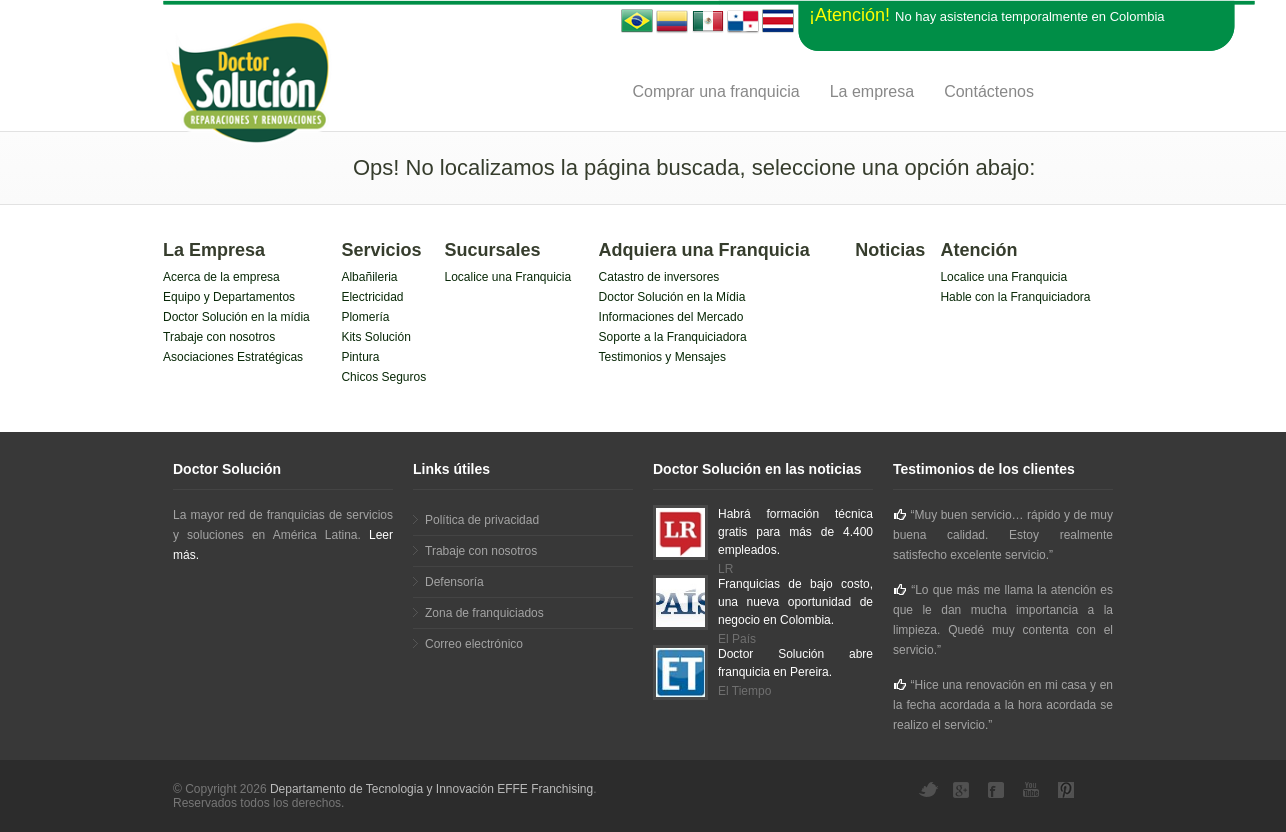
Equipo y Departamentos (229, 297)
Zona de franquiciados (484, 613)
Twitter (928, 790)
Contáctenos (989, 91)
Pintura (360, 357)
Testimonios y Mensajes (662, 357)
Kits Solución (375, 337)
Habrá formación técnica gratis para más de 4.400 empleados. (795, 532)
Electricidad (372, 297)
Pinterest (1068, 790)
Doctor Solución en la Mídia (672, 297)
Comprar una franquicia (715, 91)
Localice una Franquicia (507, 277)
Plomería (365, 317)
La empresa (872, 91)
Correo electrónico (474, 644)
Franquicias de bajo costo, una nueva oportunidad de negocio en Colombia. (795, 602)
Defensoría (454, 582)
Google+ (963, 790)
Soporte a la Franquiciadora (673, 337)
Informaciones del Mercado (671, 317)
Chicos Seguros (383, 377)
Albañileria (369, 277)
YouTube (1033, 790)
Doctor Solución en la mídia (236, 317)
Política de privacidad (482, 520)
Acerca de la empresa (221, 277)
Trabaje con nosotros (219, 337)
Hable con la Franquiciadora (1015, 297)
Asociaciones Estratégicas (233, 357)
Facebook (998, 790)
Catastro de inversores (659, 277)
